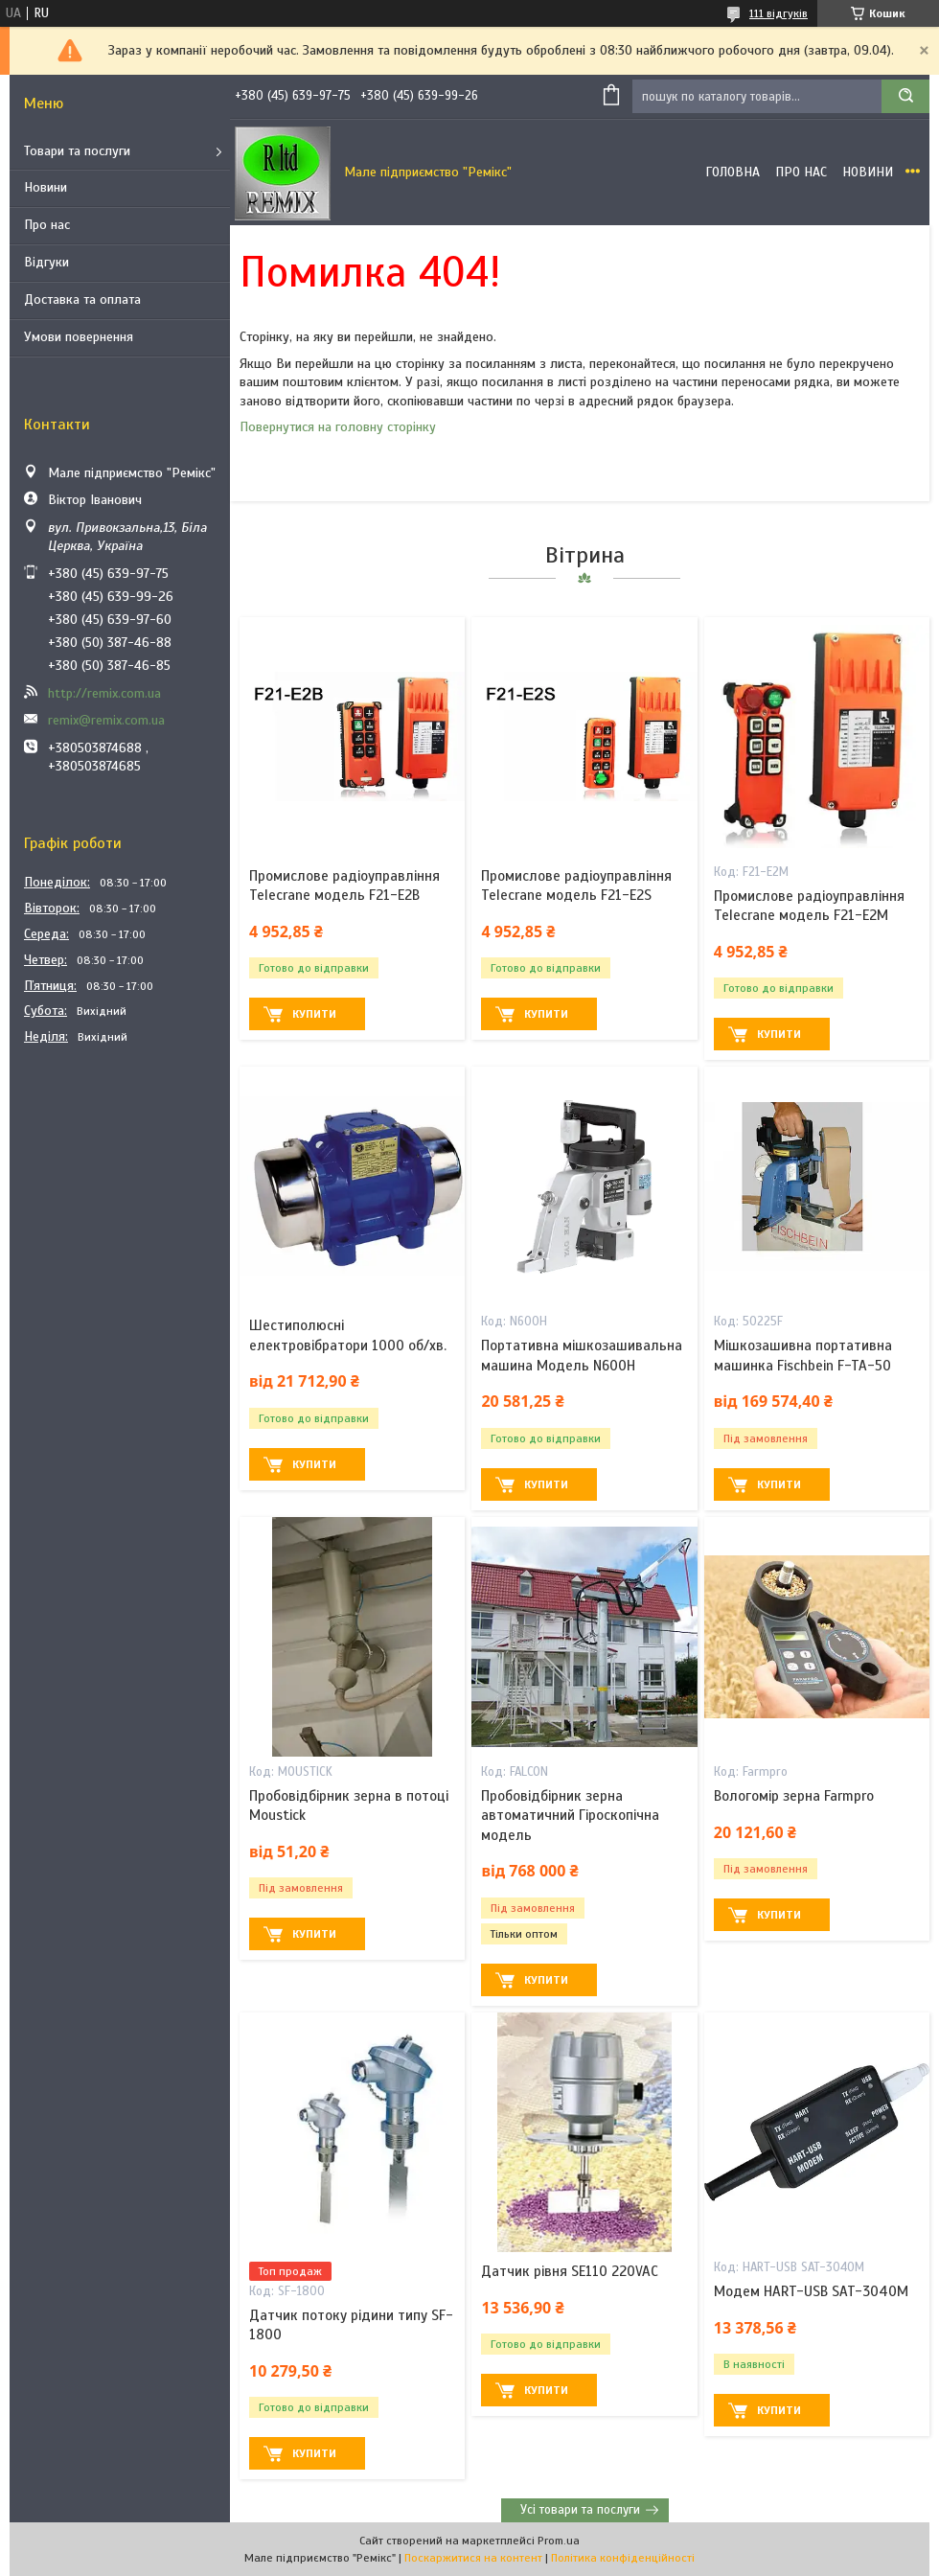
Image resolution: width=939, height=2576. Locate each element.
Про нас (47, 225)
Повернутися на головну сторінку (338, 427)
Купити (314, 1014)
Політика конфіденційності (623, 2557)
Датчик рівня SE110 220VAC (569, 2271)
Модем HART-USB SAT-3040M (811, 2291)
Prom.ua (559, 2540)
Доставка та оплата (82, 299)
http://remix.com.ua (104, 693)
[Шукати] (905, 96)
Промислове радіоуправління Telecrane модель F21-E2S (576, 885)
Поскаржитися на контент (473, 2557)
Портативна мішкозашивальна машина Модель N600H (581, 1355)
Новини (45, 187)
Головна (732, 172)
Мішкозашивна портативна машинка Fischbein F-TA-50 (803, 1355)
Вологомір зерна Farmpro (794, 1796)
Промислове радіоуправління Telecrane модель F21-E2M (809, 905)
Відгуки (46, 262)
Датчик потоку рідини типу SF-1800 (351, 2325)
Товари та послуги (77, 151)
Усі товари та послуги (580, 2510)
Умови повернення (78, 337)
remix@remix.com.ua (106, 720)
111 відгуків (778, 13)
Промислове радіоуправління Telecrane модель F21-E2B (344, 885)
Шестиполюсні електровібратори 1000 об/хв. (348, 1335)
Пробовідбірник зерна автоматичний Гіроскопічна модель (570, 1815)
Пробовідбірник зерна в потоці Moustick (348, 1805)
